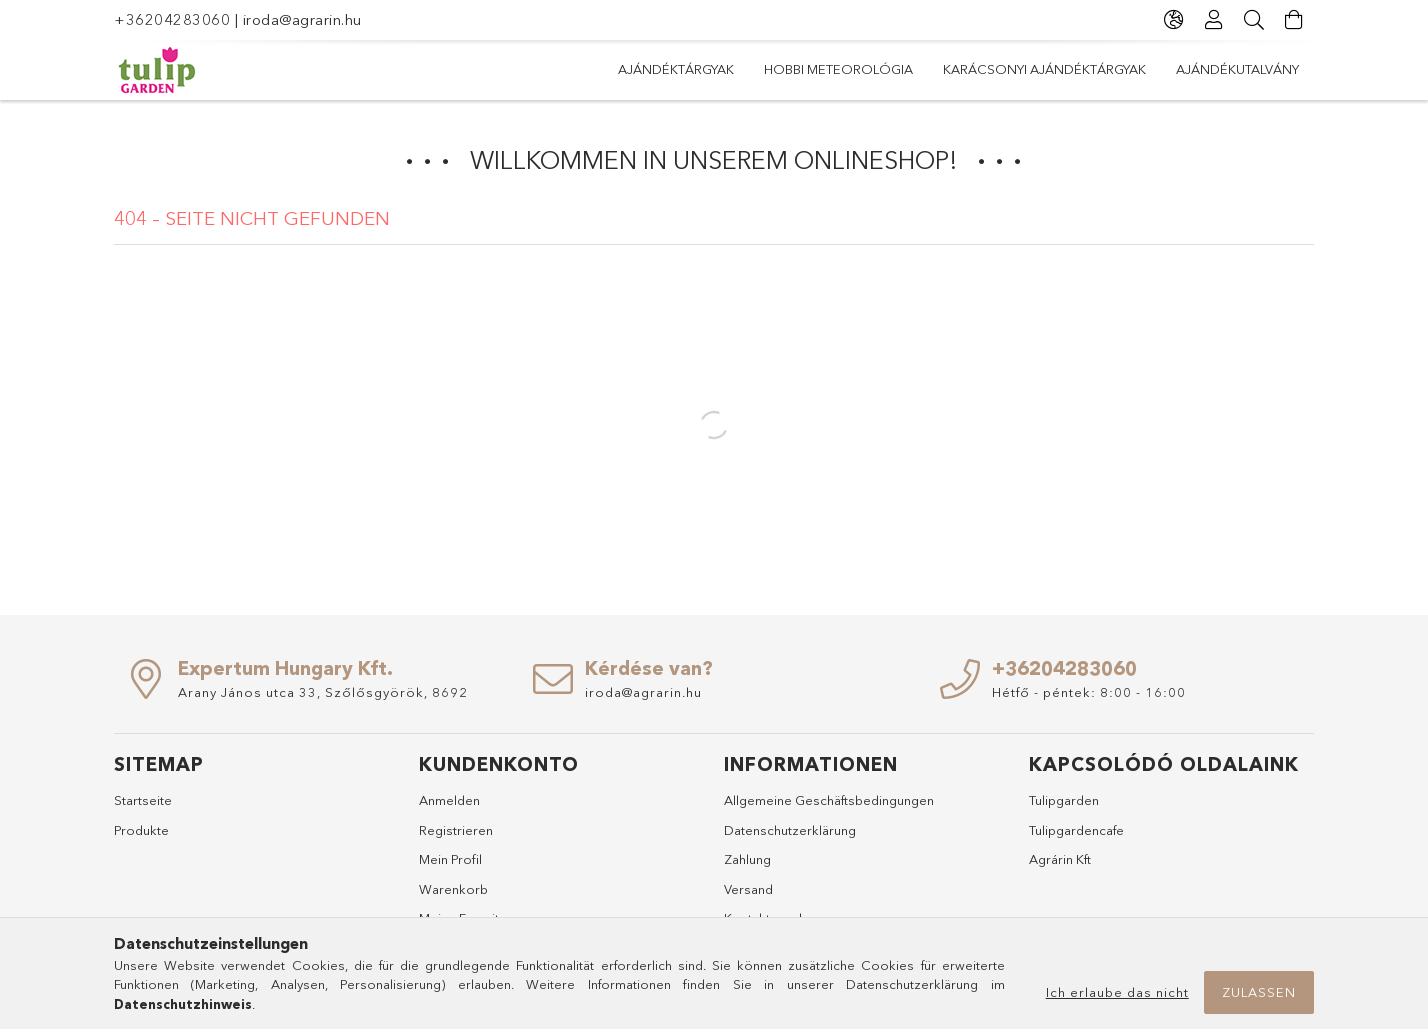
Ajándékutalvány (1237, 69)
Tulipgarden (1064, 800)
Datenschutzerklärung (790, 830)
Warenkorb (453, 889)
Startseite (143, 800)
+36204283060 (172, 19)
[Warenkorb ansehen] (1294, 20)
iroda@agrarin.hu (302, 19)
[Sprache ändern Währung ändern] (1174, 20)
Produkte (141, 830)
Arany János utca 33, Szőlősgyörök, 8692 (323, 692)
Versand (748, 889)
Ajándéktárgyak (676, 69)
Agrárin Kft (1060, 859)
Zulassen (1259, 992)
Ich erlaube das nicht (1117, 992)
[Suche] (1254, 20)
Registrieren (456, 830)
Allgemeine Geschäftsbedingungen (829, 800)
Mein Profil (450, 859)
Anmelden (449, 800)
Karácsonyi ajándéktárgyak (1044, 69)
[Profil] (1214, 20)
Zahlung (747, 859)
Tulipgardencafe (1076, 830)
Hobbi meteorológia (838, 69)
